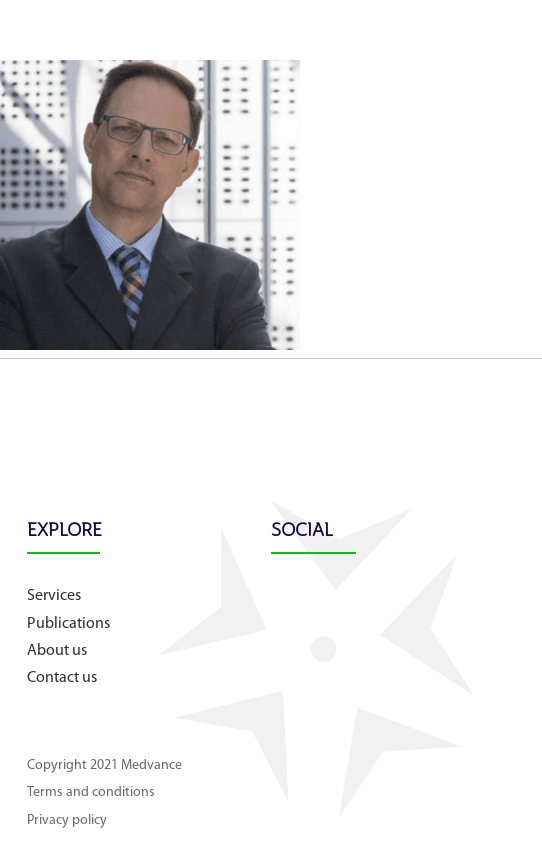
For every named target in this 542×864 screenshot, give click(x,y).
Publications (68, 624)
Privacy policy (67, 820)
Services (54, 596)
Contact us (62, 678)
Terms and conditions (91, 792)
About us (57, 651)
